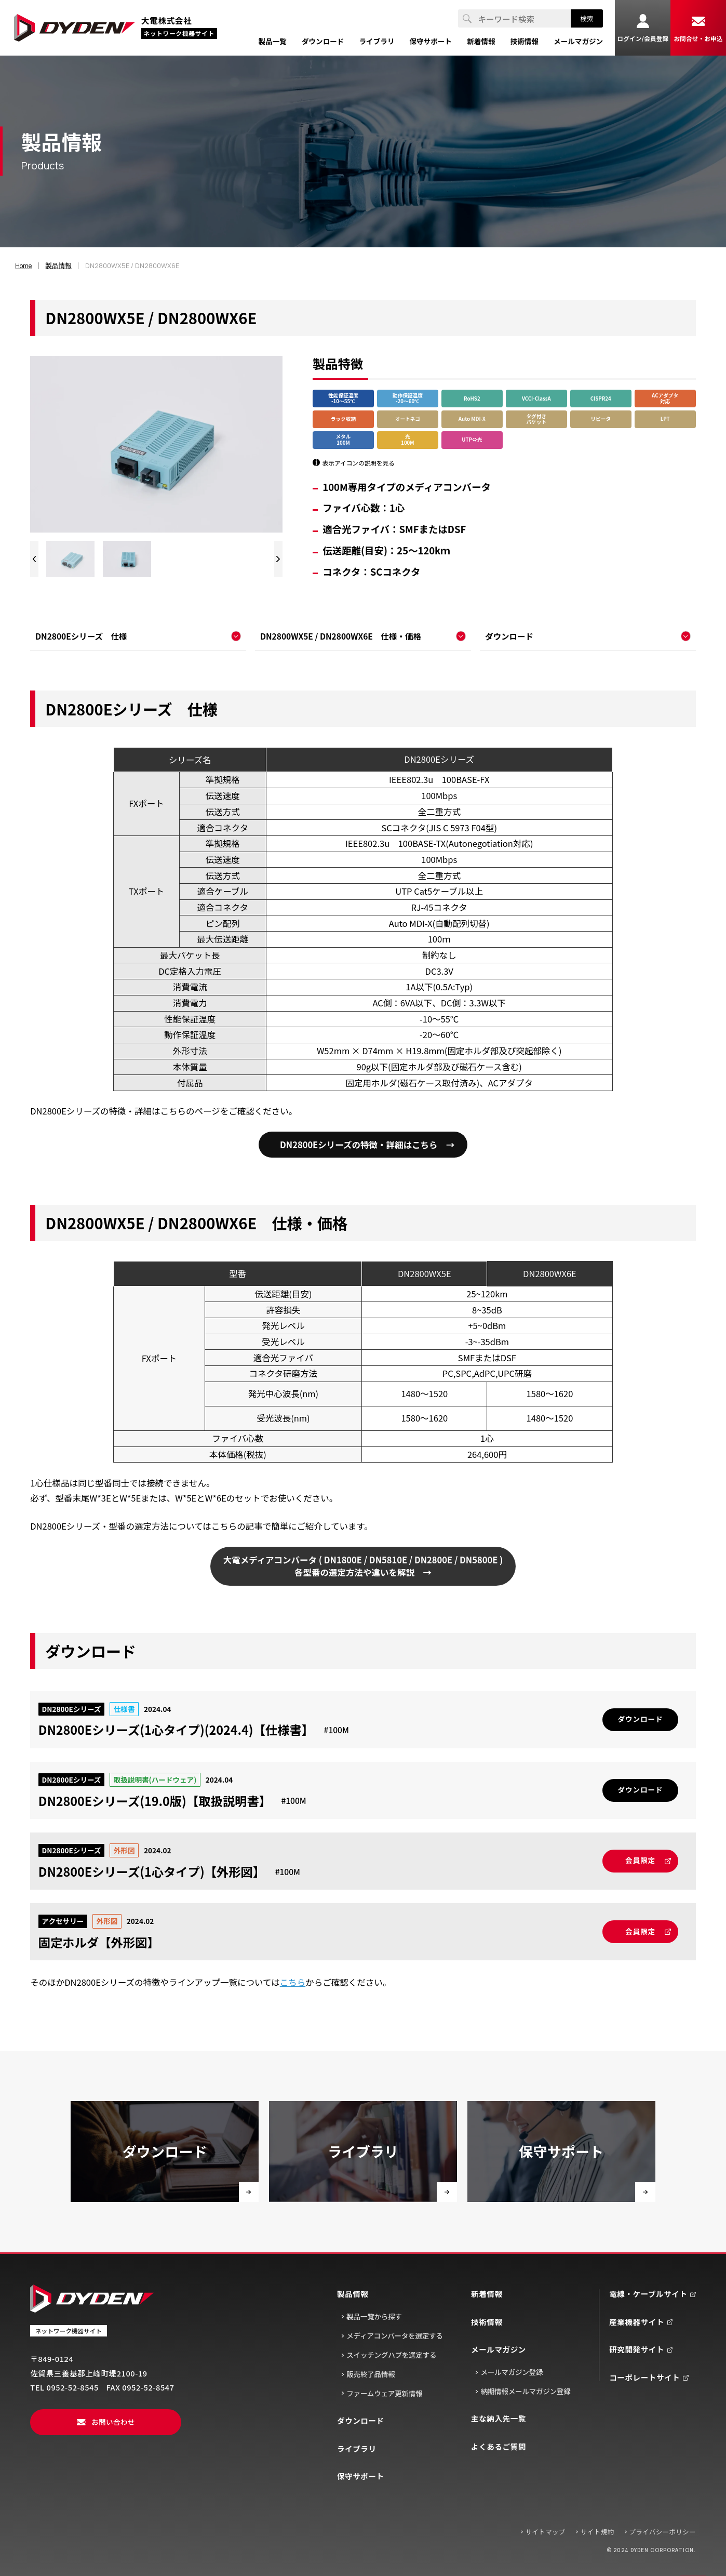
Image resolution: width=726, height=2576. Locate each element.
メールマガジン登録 (511, 2372)
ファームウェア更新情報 (384, 2393)
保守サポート (360, 2476)
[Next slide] (278, 559)
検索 (586, 18)
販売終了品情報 (370, 2374)
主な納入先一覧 (498, 2419)
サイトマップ (546, 2532)
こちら (293, 1982)
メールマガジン (498, 2350)
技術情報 (487, 2322)
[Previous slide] (34, 559)
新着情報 (487, 2294)
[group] (71, 559)
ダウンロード (360, 2421)
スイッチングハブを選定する (391, 2355)
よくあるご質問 (498, 2447)
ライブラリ (357, 2449)
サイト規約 (597, 2532)
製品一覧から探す (373, 2316)
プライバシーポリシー (662, 2532)
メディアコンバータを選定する (394, 2336)
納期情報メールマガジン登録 (525, 2391)
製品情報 (353, 2294)
